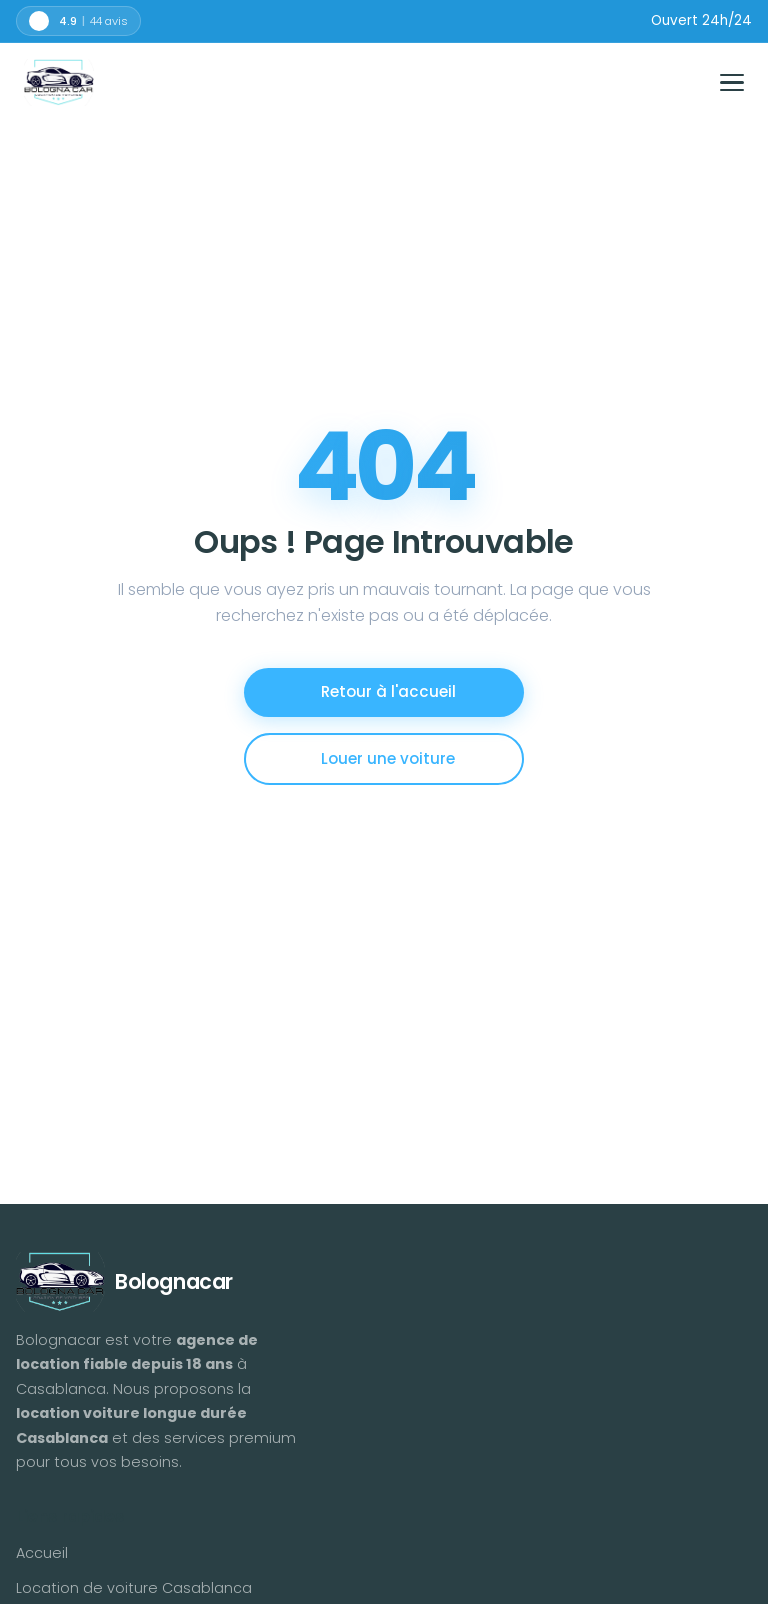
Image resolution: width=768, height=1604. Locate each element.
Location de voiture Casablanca (134, 1588)
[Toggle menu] (732, 83)
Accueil (42, 1553)
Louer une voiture (388, 758)
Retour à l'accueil (388, 691)
